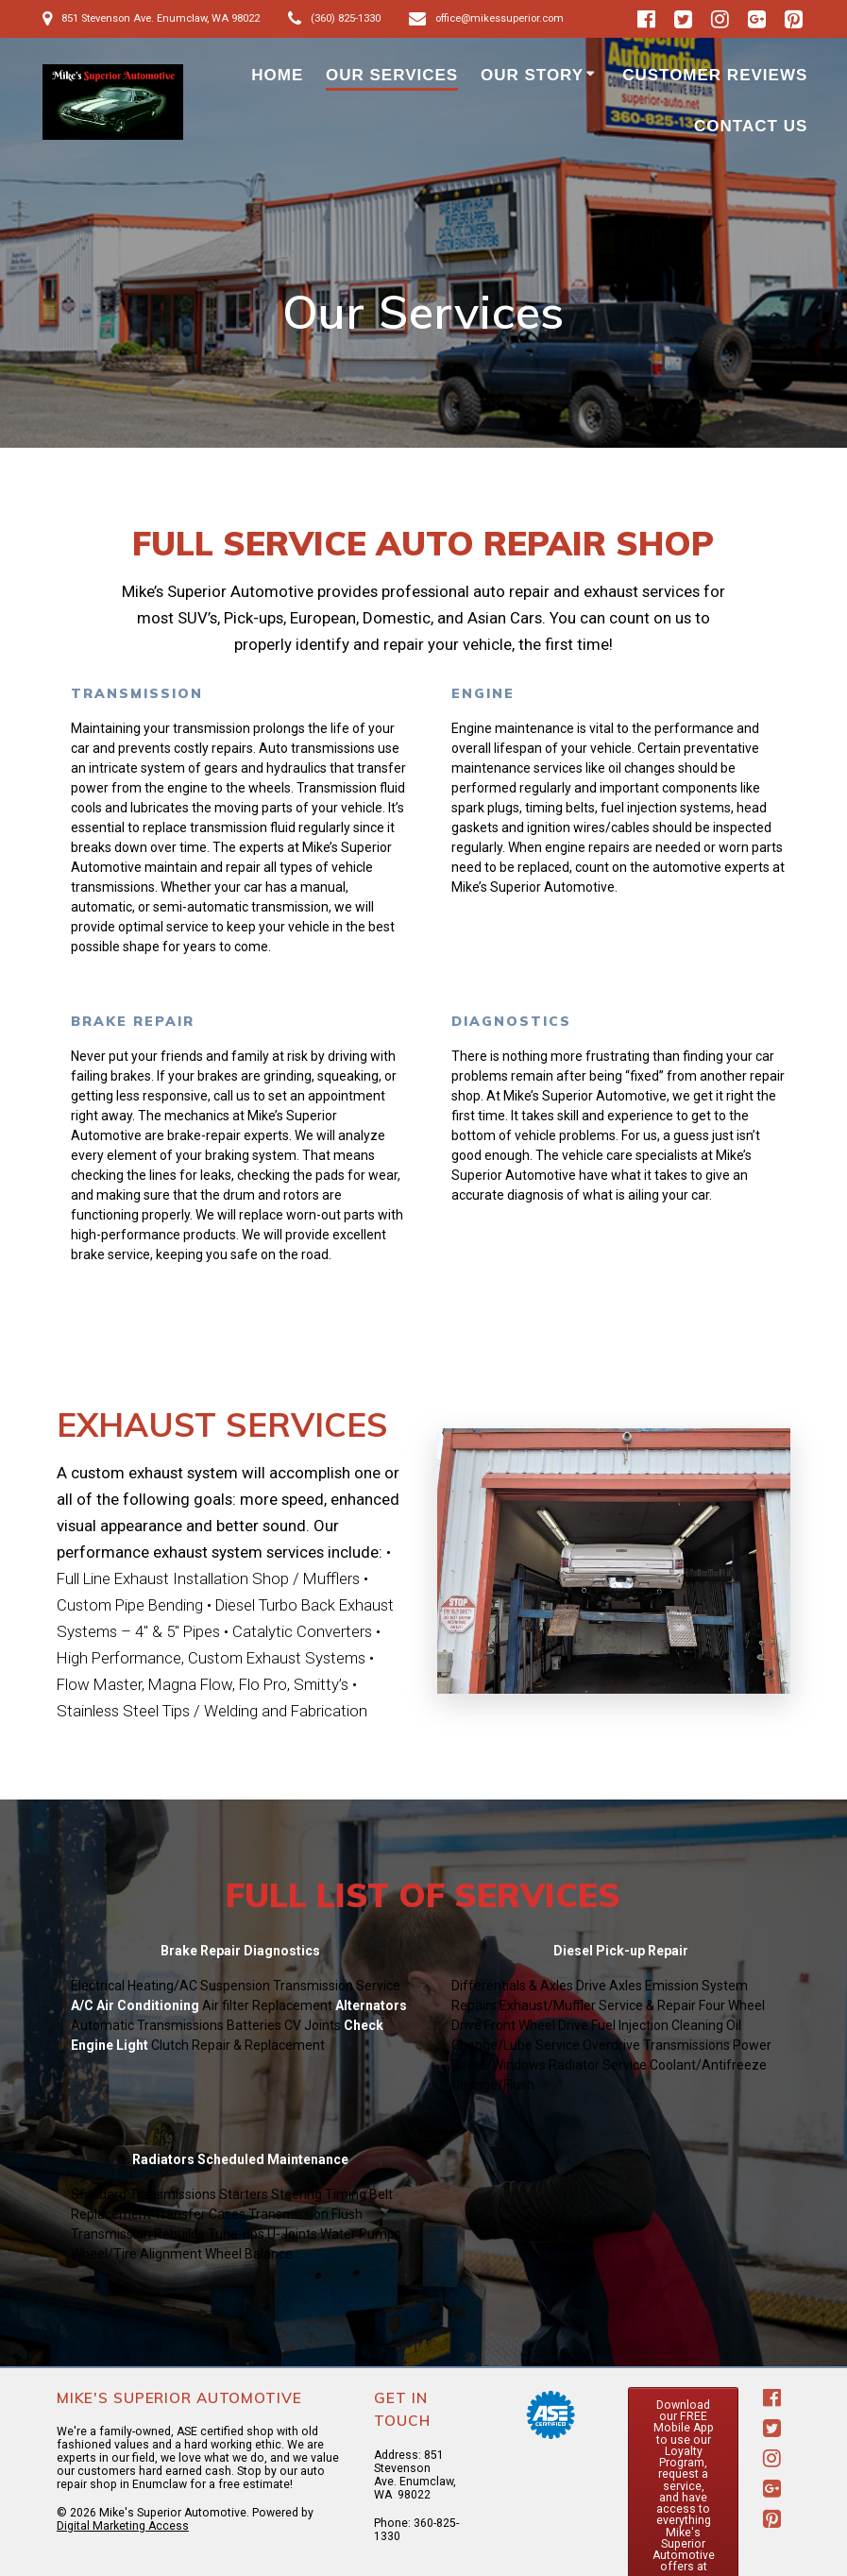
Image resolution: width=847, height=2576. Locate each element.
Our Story (532, 75)
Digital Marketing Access (123, 2526)
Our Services (392, 75)
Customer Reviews (714, 75)
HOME (277, 75)
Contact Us (750, 126)
